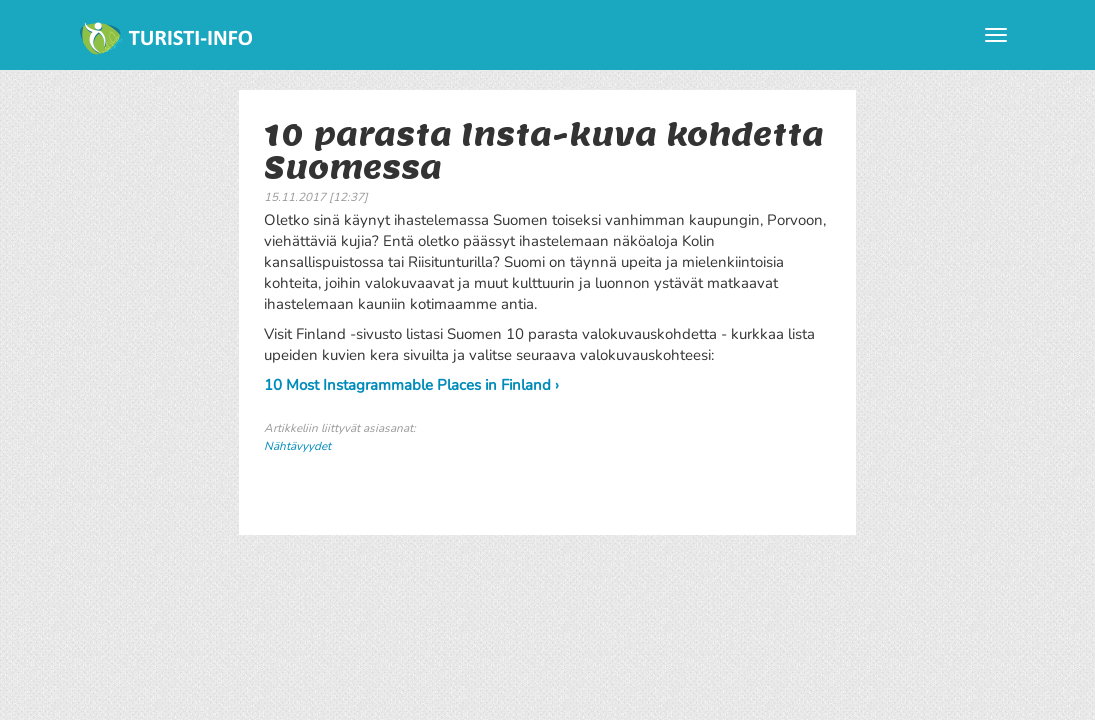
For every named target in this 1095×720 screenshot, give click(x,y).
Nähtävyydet (297, 446)
